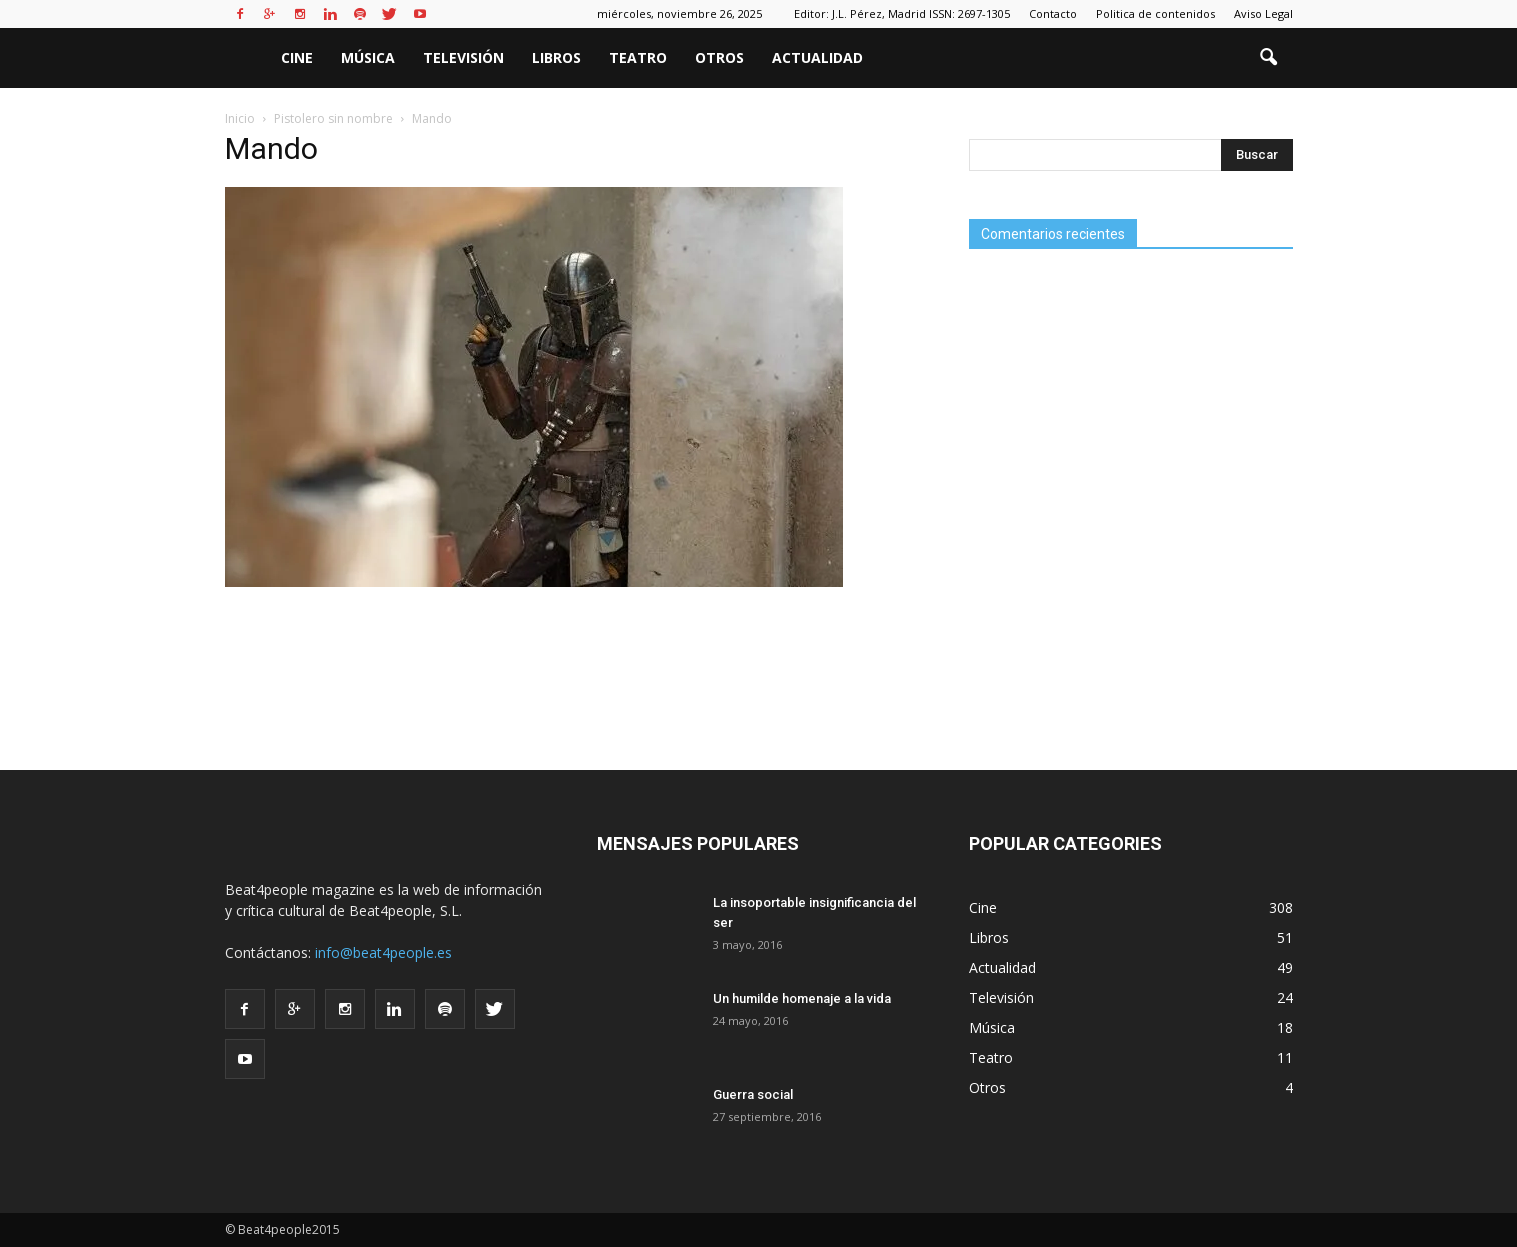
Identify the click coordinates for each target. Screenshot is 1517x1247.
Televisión (463, 57)
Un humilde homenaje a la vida (802, 998)
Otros (719, 57)
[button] (1269, 58)
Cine (297, 57)
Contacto (1053, 13)
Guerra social (753, 1094)
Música (368, 57)
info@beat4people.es (383, 952)
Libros (556, 57)
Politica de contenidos (1155, 13)
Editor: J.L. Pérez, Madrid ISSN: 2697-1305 (902, 13)
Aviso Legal (1263, 13)
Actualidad (817, 57)
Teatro (638, 57)
